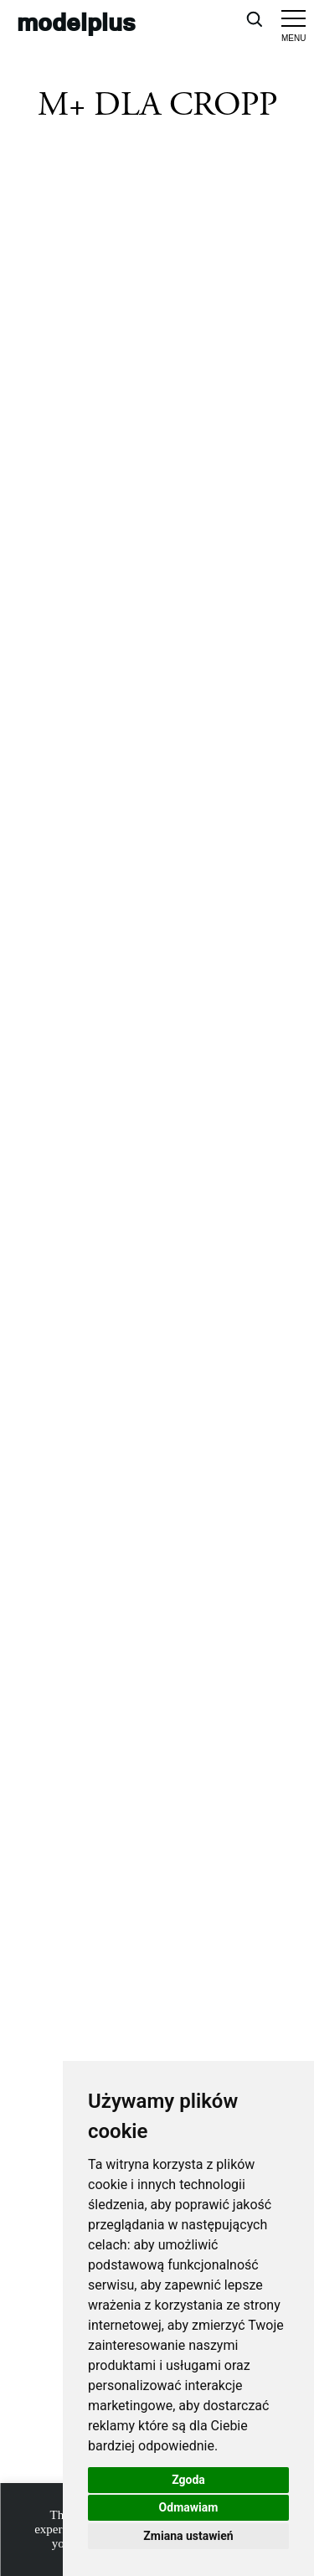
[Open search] (254, 18)
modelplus (76, 21)
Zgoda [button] (188, 2479)
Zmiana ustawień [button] (188, 2536)
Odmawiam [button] (189, 2507)
